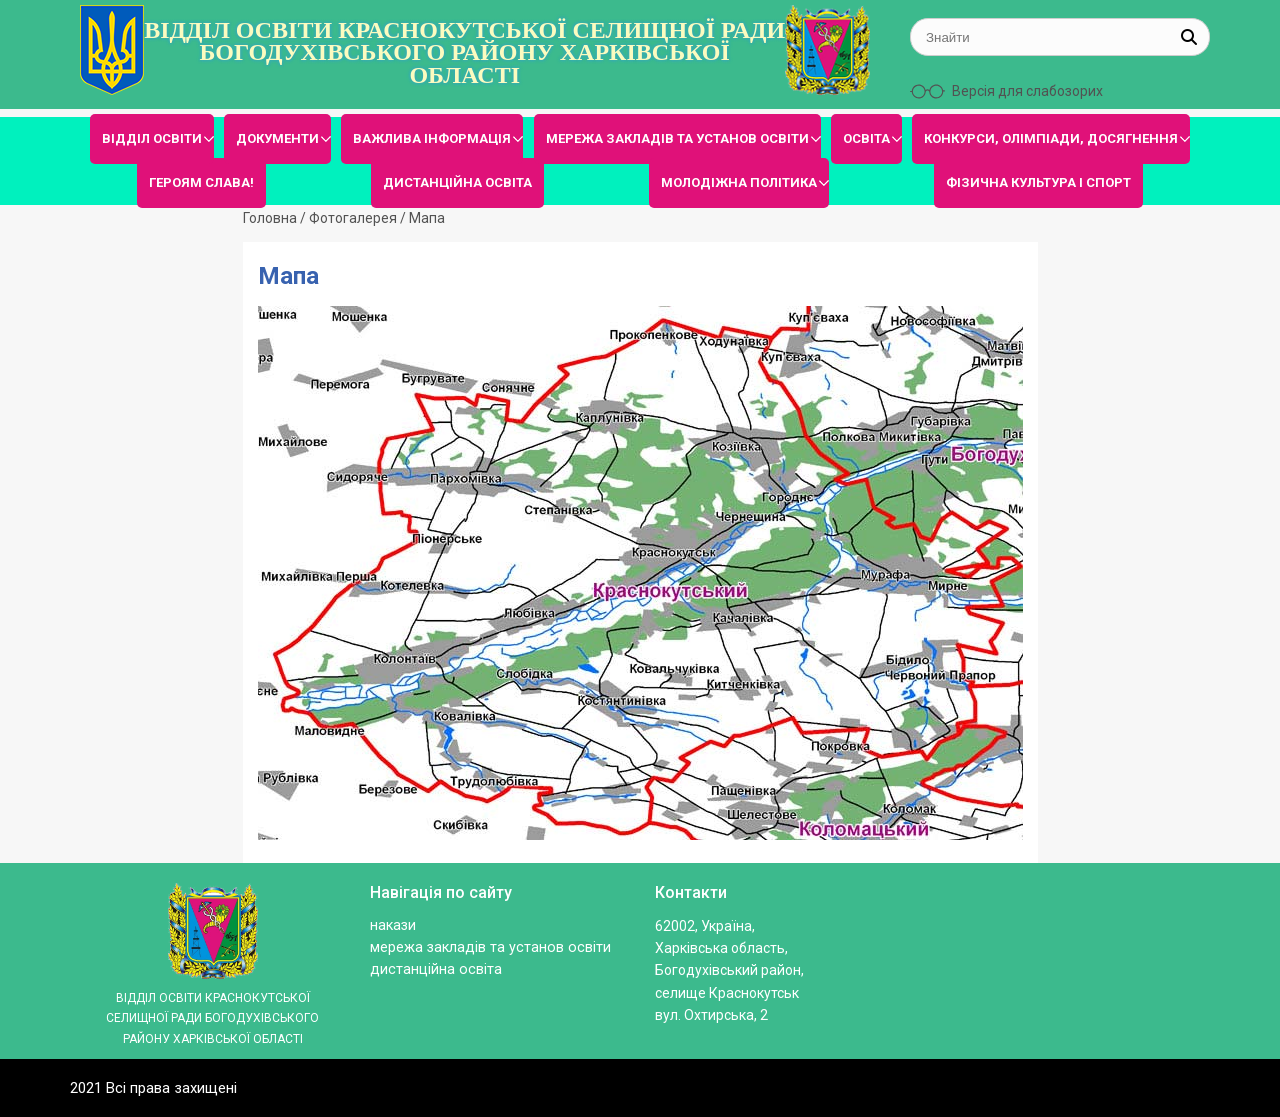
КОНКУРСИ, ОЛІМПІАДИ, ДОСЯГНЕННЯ (1051, 138)
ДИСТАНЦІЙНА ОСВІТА (457, 182)
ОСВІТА (866, 138)
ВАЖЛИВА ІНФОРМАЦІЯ (432, 138)
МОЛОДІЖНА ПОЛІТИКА (739, 182)
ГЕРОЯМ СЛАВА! (201, 182)
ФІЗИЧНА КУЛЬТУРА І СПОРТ (1038, 182)
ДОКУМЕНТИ (277, 138)
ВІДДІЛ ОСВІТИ (152, 138)
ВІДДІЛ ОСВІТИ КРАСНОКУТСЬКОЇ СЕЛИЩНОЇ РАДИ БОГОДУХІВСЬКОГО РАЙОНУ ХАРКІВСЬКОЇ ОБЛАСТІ (464, 52)
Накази (393, 925)
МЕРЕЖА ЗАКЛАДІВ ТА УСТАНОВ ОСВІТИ (677, 138)
